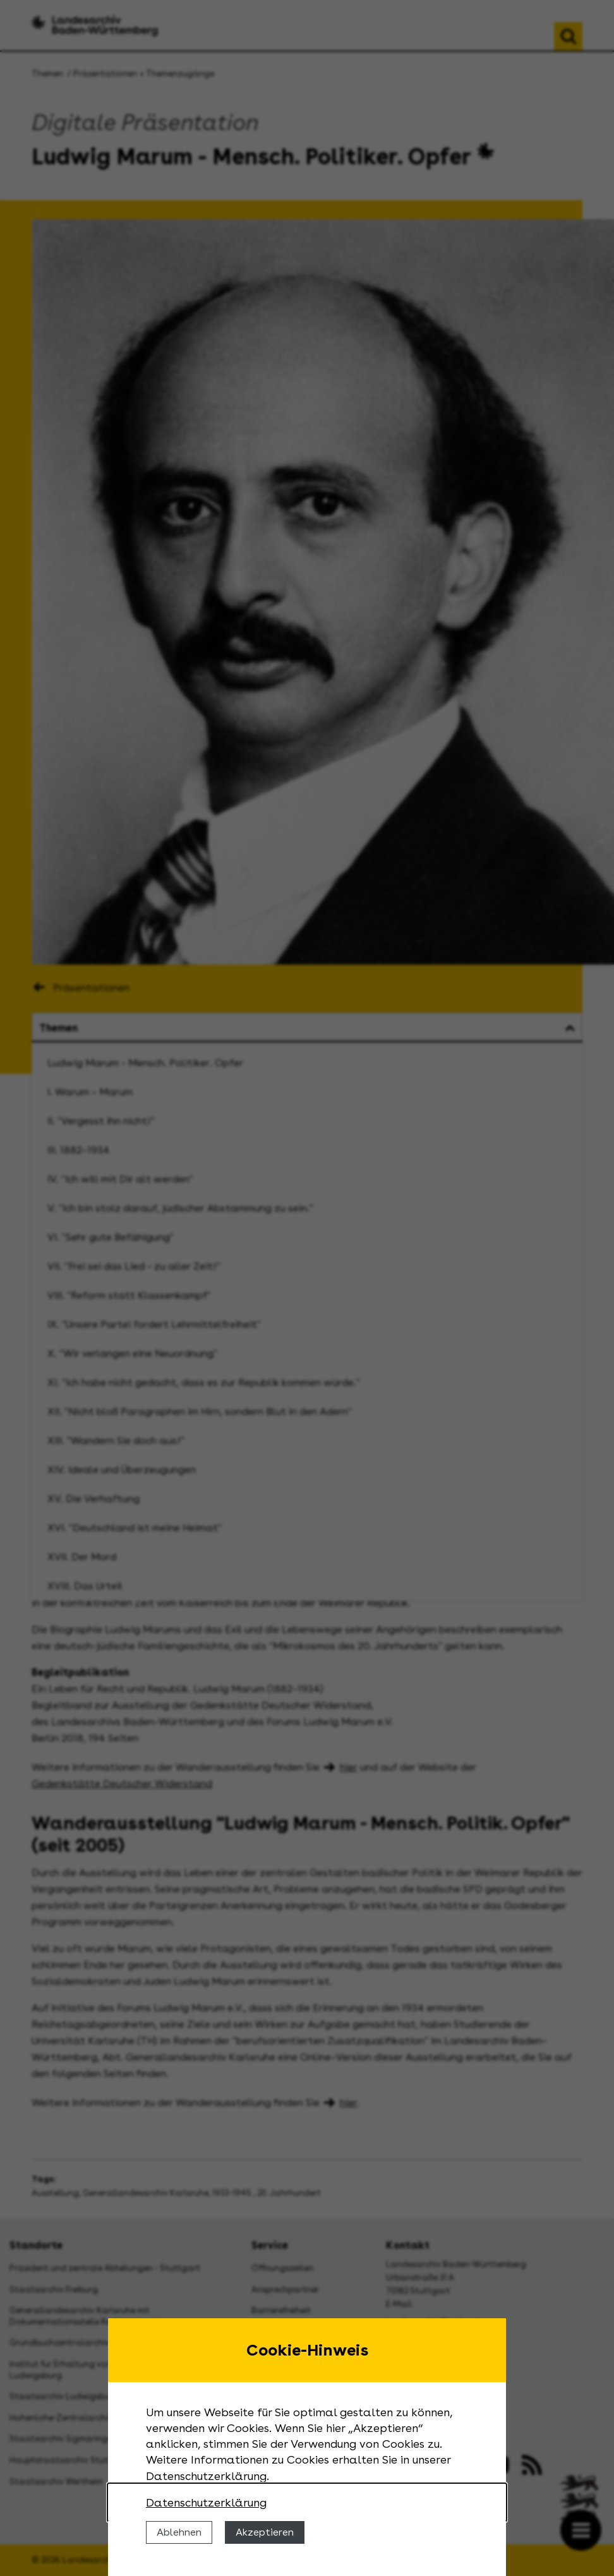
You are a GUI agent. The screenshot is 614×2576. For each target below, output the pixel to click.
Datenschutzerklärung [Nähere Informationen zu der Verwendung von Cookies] (206, 2502)
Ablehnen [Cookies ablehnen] (179, 2532)
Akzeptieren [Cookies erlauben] (265, 2532)
